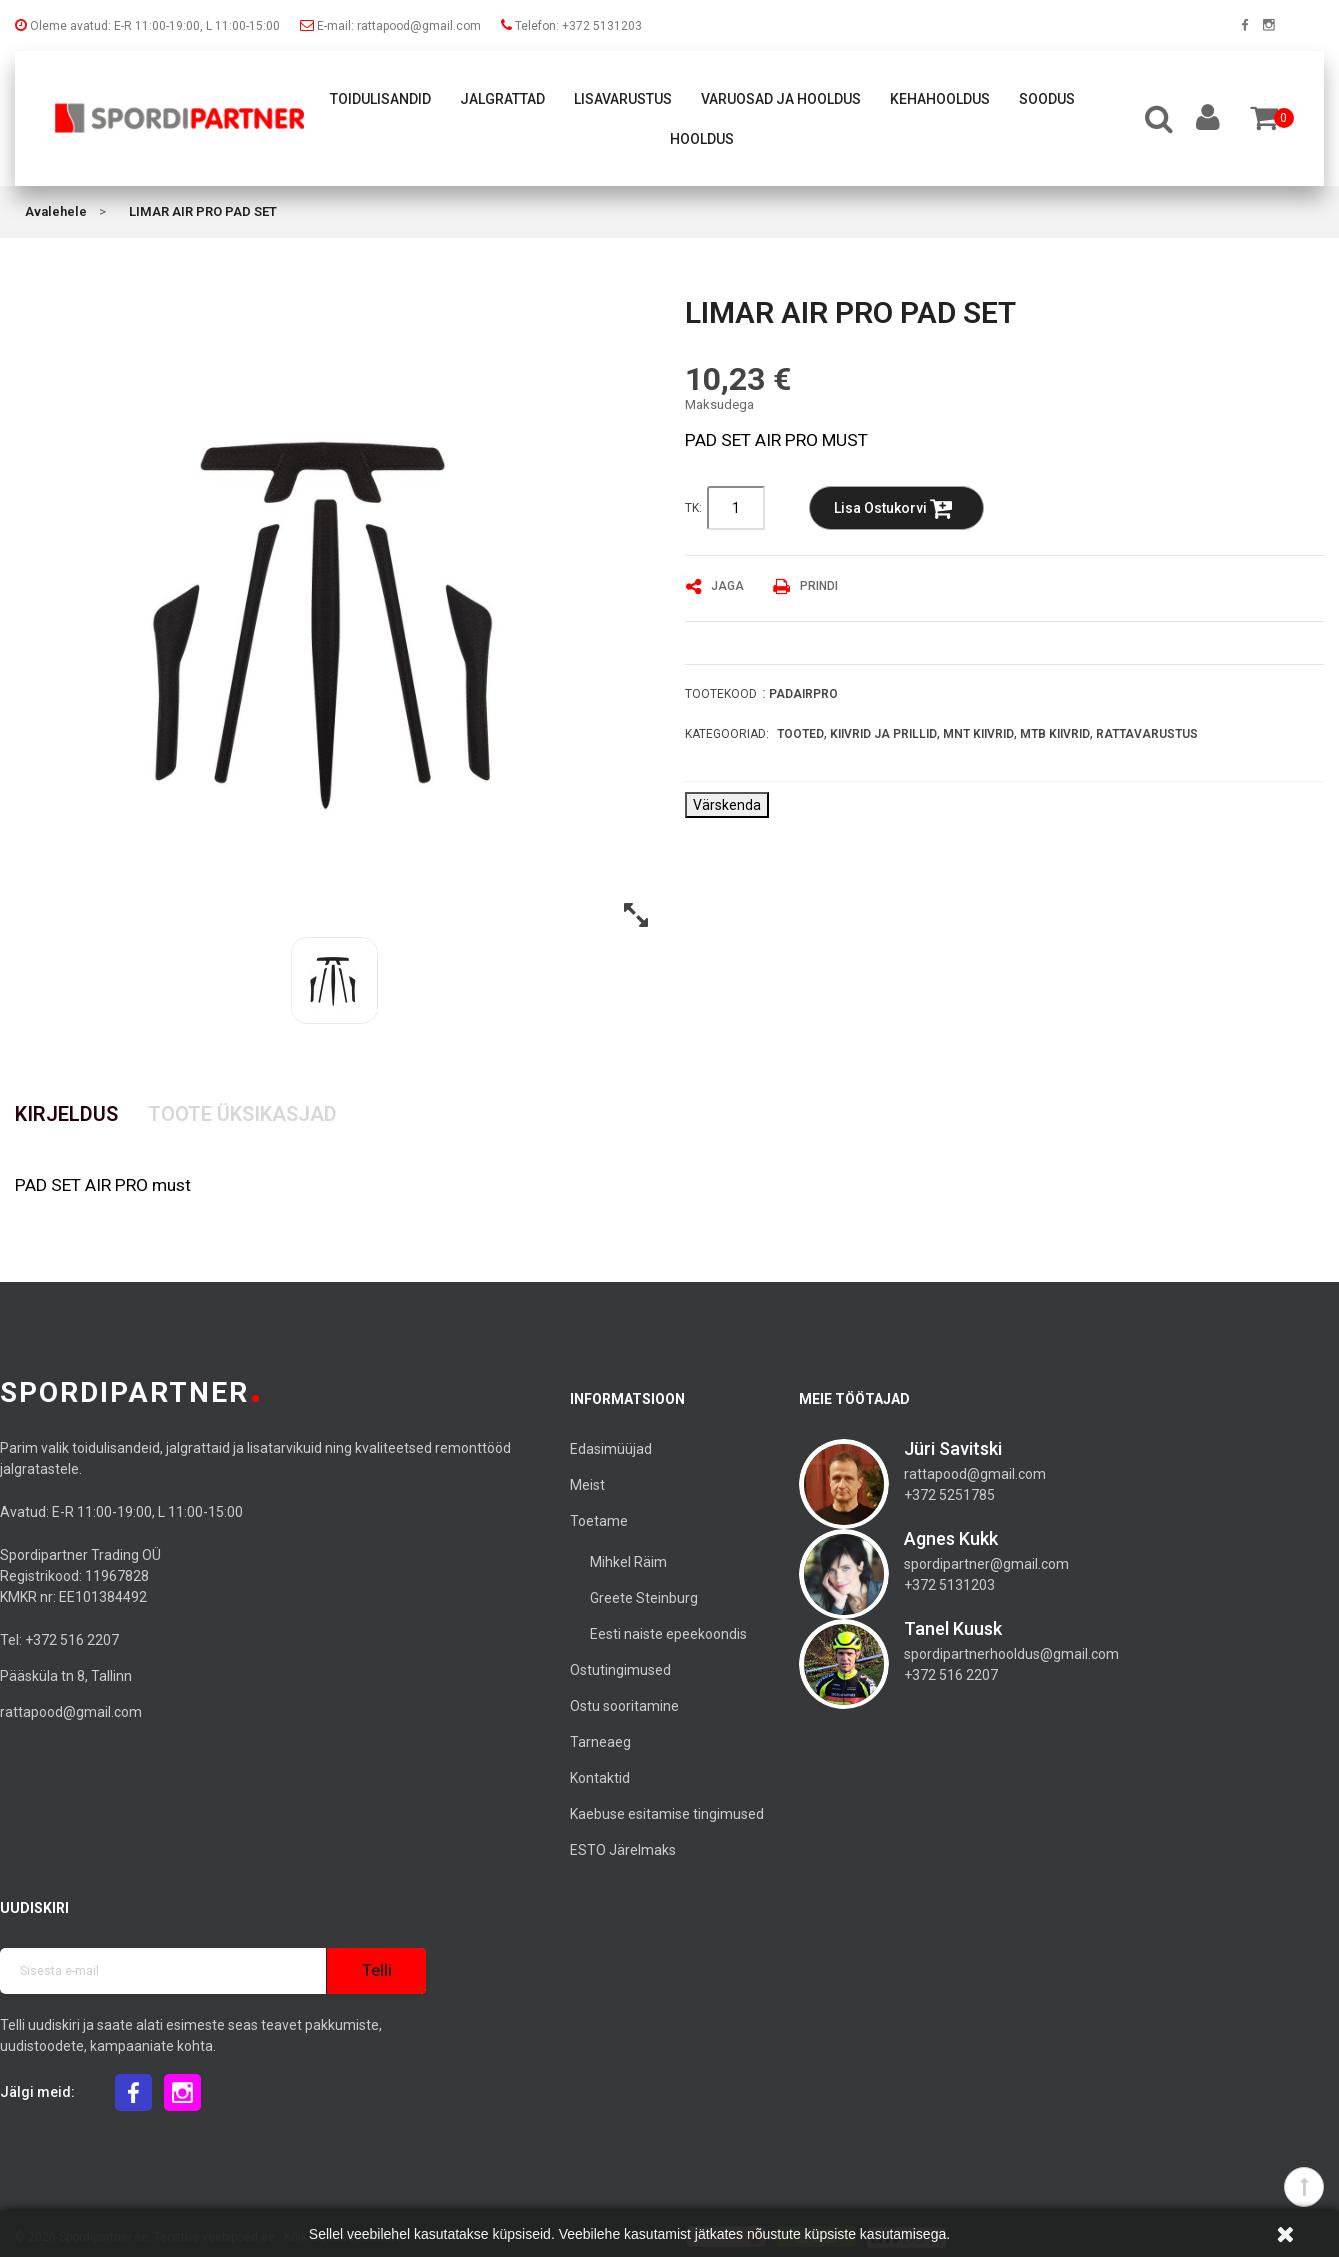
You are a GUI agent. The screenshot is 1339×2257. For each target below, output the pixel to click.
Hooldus (702, 139)
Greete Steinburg (644, 1598)
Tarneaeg (600, 1742)
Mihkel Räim (628, 1562)
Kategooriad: (727, 734)
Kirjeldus (66, 1114)
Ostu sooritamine (624, 1706)
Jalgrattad (502, 99)
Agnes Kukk (951, 1538)
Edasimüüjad (611, 1449)
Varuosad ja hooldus (781, 99)
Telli (377, 1970)
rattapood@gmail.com (71, 1712)
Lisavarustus (623, 99)
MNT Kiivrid (978, 734)
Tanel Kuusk (953, 1628)
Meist (587, 1485)
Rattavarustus (1147, 734)
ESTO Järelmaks (623, 1850)
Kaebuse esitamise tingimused (667, 1814)
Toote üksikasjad (242, 1114)
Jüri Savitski (953, 1448)
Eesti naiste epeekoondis (668, 1634)
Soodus (1047, 99)
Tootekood (721, 694)
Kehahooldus (940, 99)
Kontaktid (600, 1778)
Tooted (800, 734)
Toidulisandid (380, 99)
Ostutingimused (620, 1670)
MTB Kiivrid (1055, 734)
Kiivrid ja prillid (883, 734)
